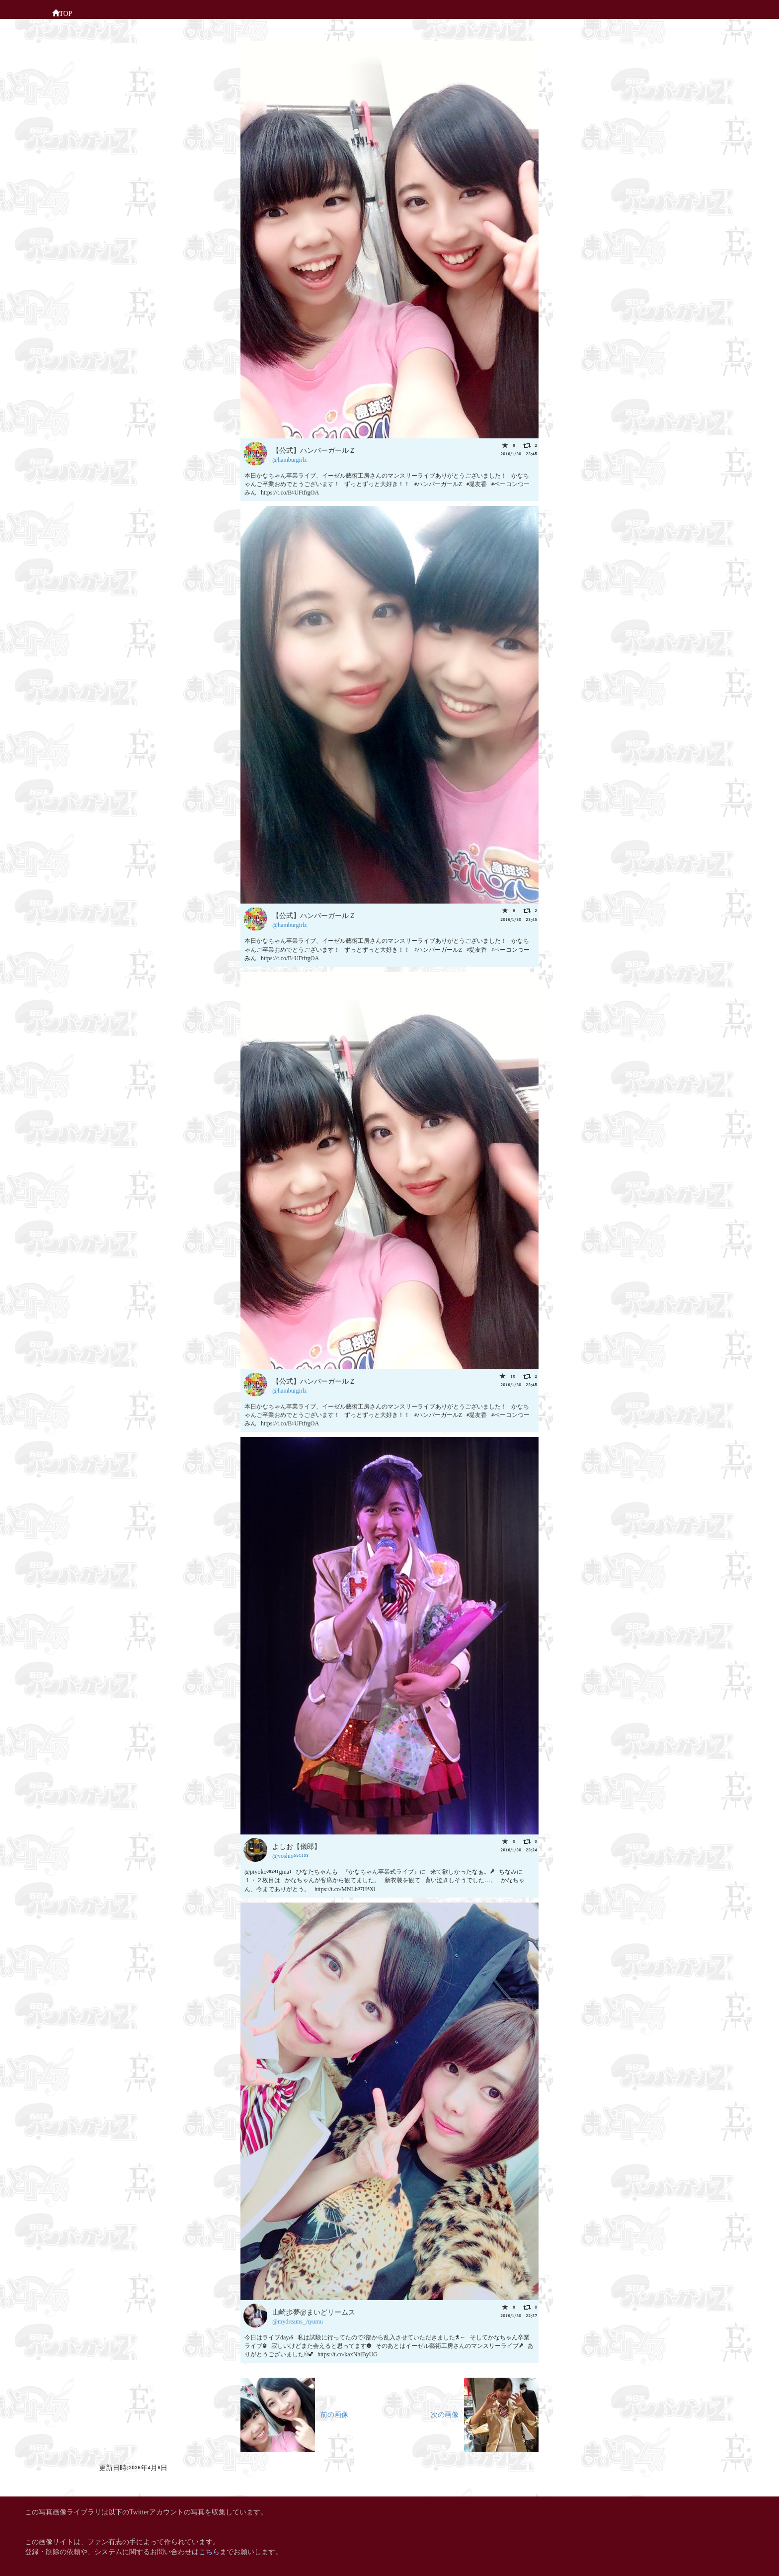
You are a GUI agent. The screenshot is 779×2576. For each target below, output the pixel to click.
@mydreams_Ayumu (297, 2321)
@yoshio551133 (290, 1855)
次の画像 (485, 2413)
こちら (209, 2551)
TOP (62, 12)
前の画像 (294, 2413)
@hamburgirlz (289, 459)
